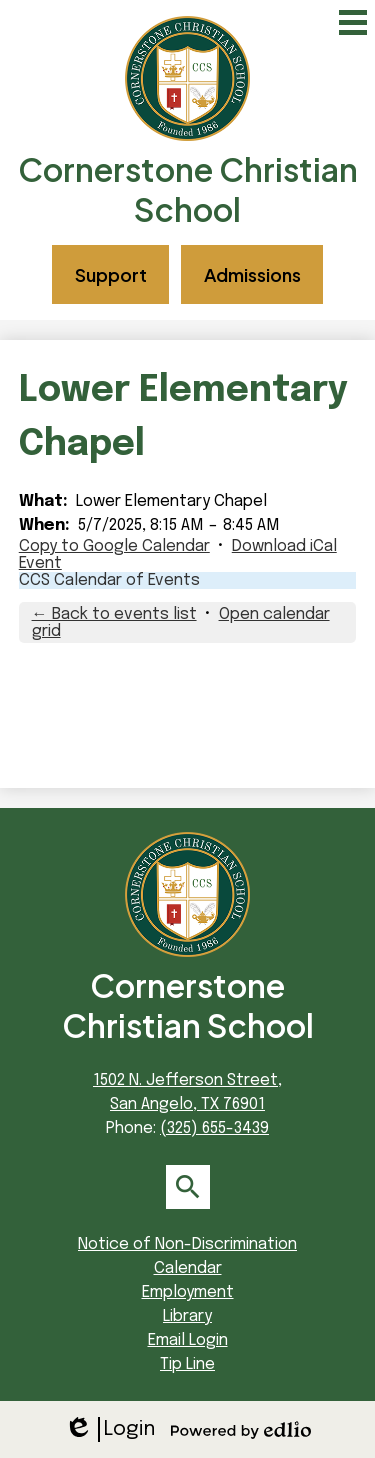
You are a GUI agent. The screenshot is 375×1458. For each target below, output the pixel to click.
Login (109, 1429)
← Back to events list (114, 614)
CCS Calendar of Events (109, 580)
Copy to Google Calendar (114, 546)
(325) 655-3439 (214, 1128)
